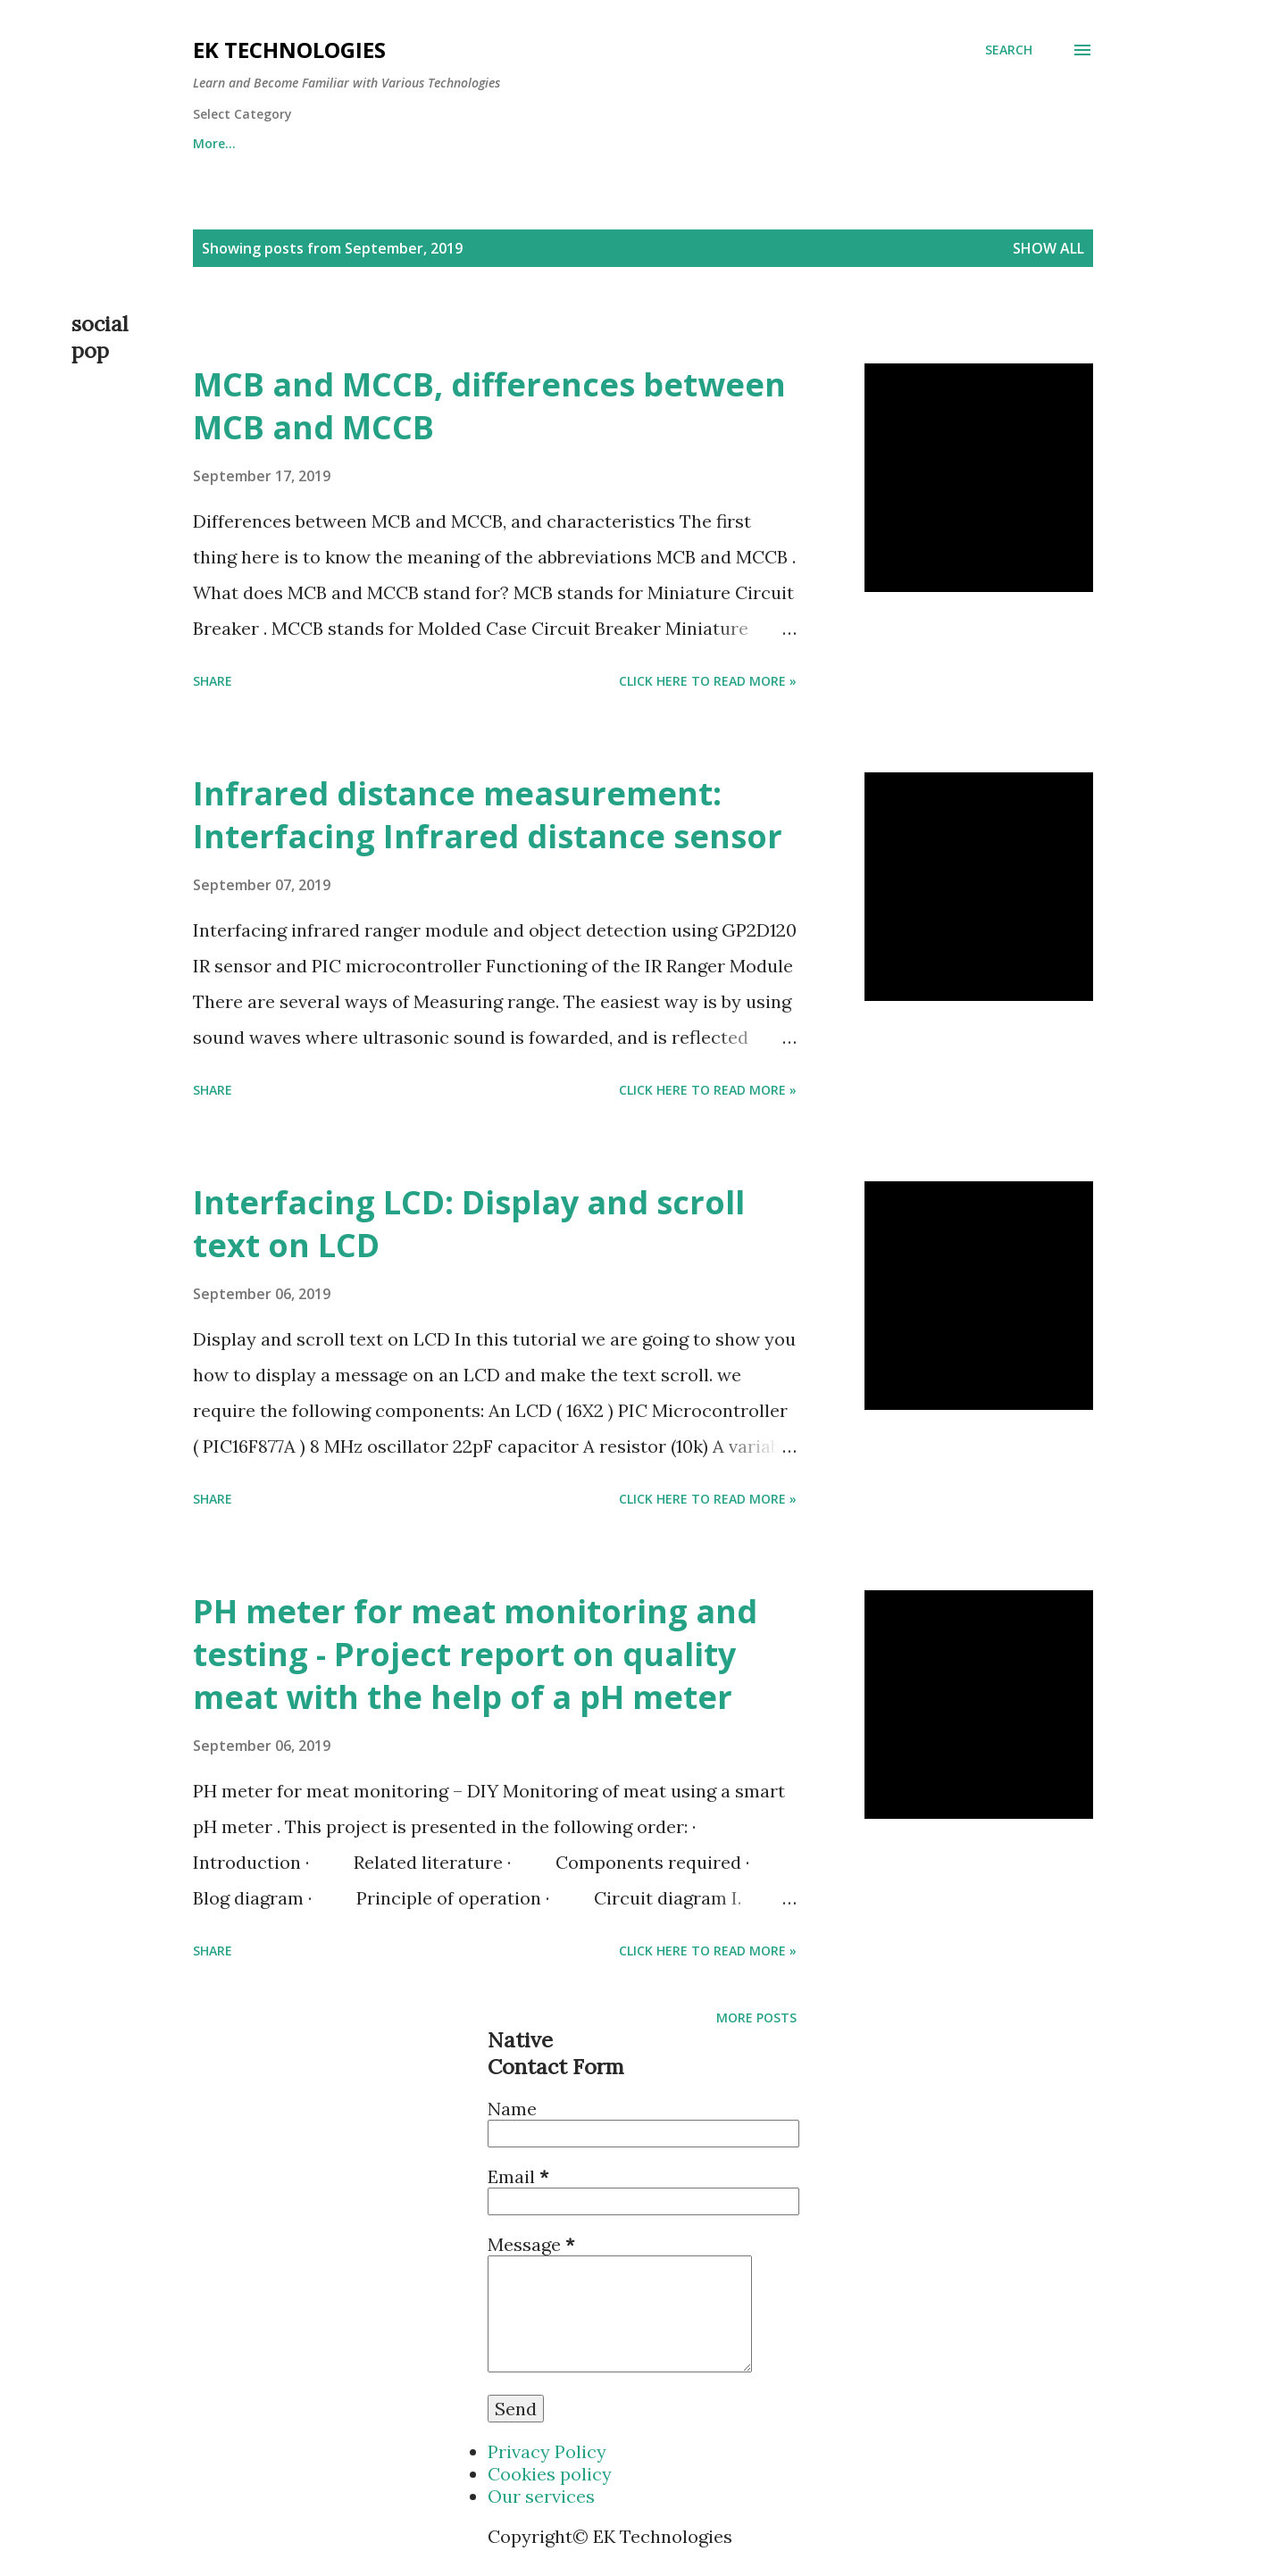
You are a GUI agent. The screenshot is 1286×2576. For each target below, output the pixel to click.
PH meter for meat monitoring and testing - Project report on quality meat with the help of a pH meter (475, 1654)
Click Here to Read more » (708, 680)
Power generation (894, 143)
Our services (541, 2496)
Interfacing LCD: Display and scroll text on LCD (469, 1223)
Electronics (642, 143)
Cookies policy (550, 2474)
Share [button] (212, 680)
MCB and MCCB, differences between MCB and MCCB (489, 406)
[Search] (1008, 50)
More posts (756, 2017)
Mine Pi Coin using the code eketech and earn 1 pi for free (374, 143)
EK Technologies (289, 49)
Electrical (757, 143)
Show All (1048, 248)
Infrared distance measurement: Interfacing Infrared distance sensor (487, 814)
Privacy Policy (547, 2451)
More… (1023, 143)
